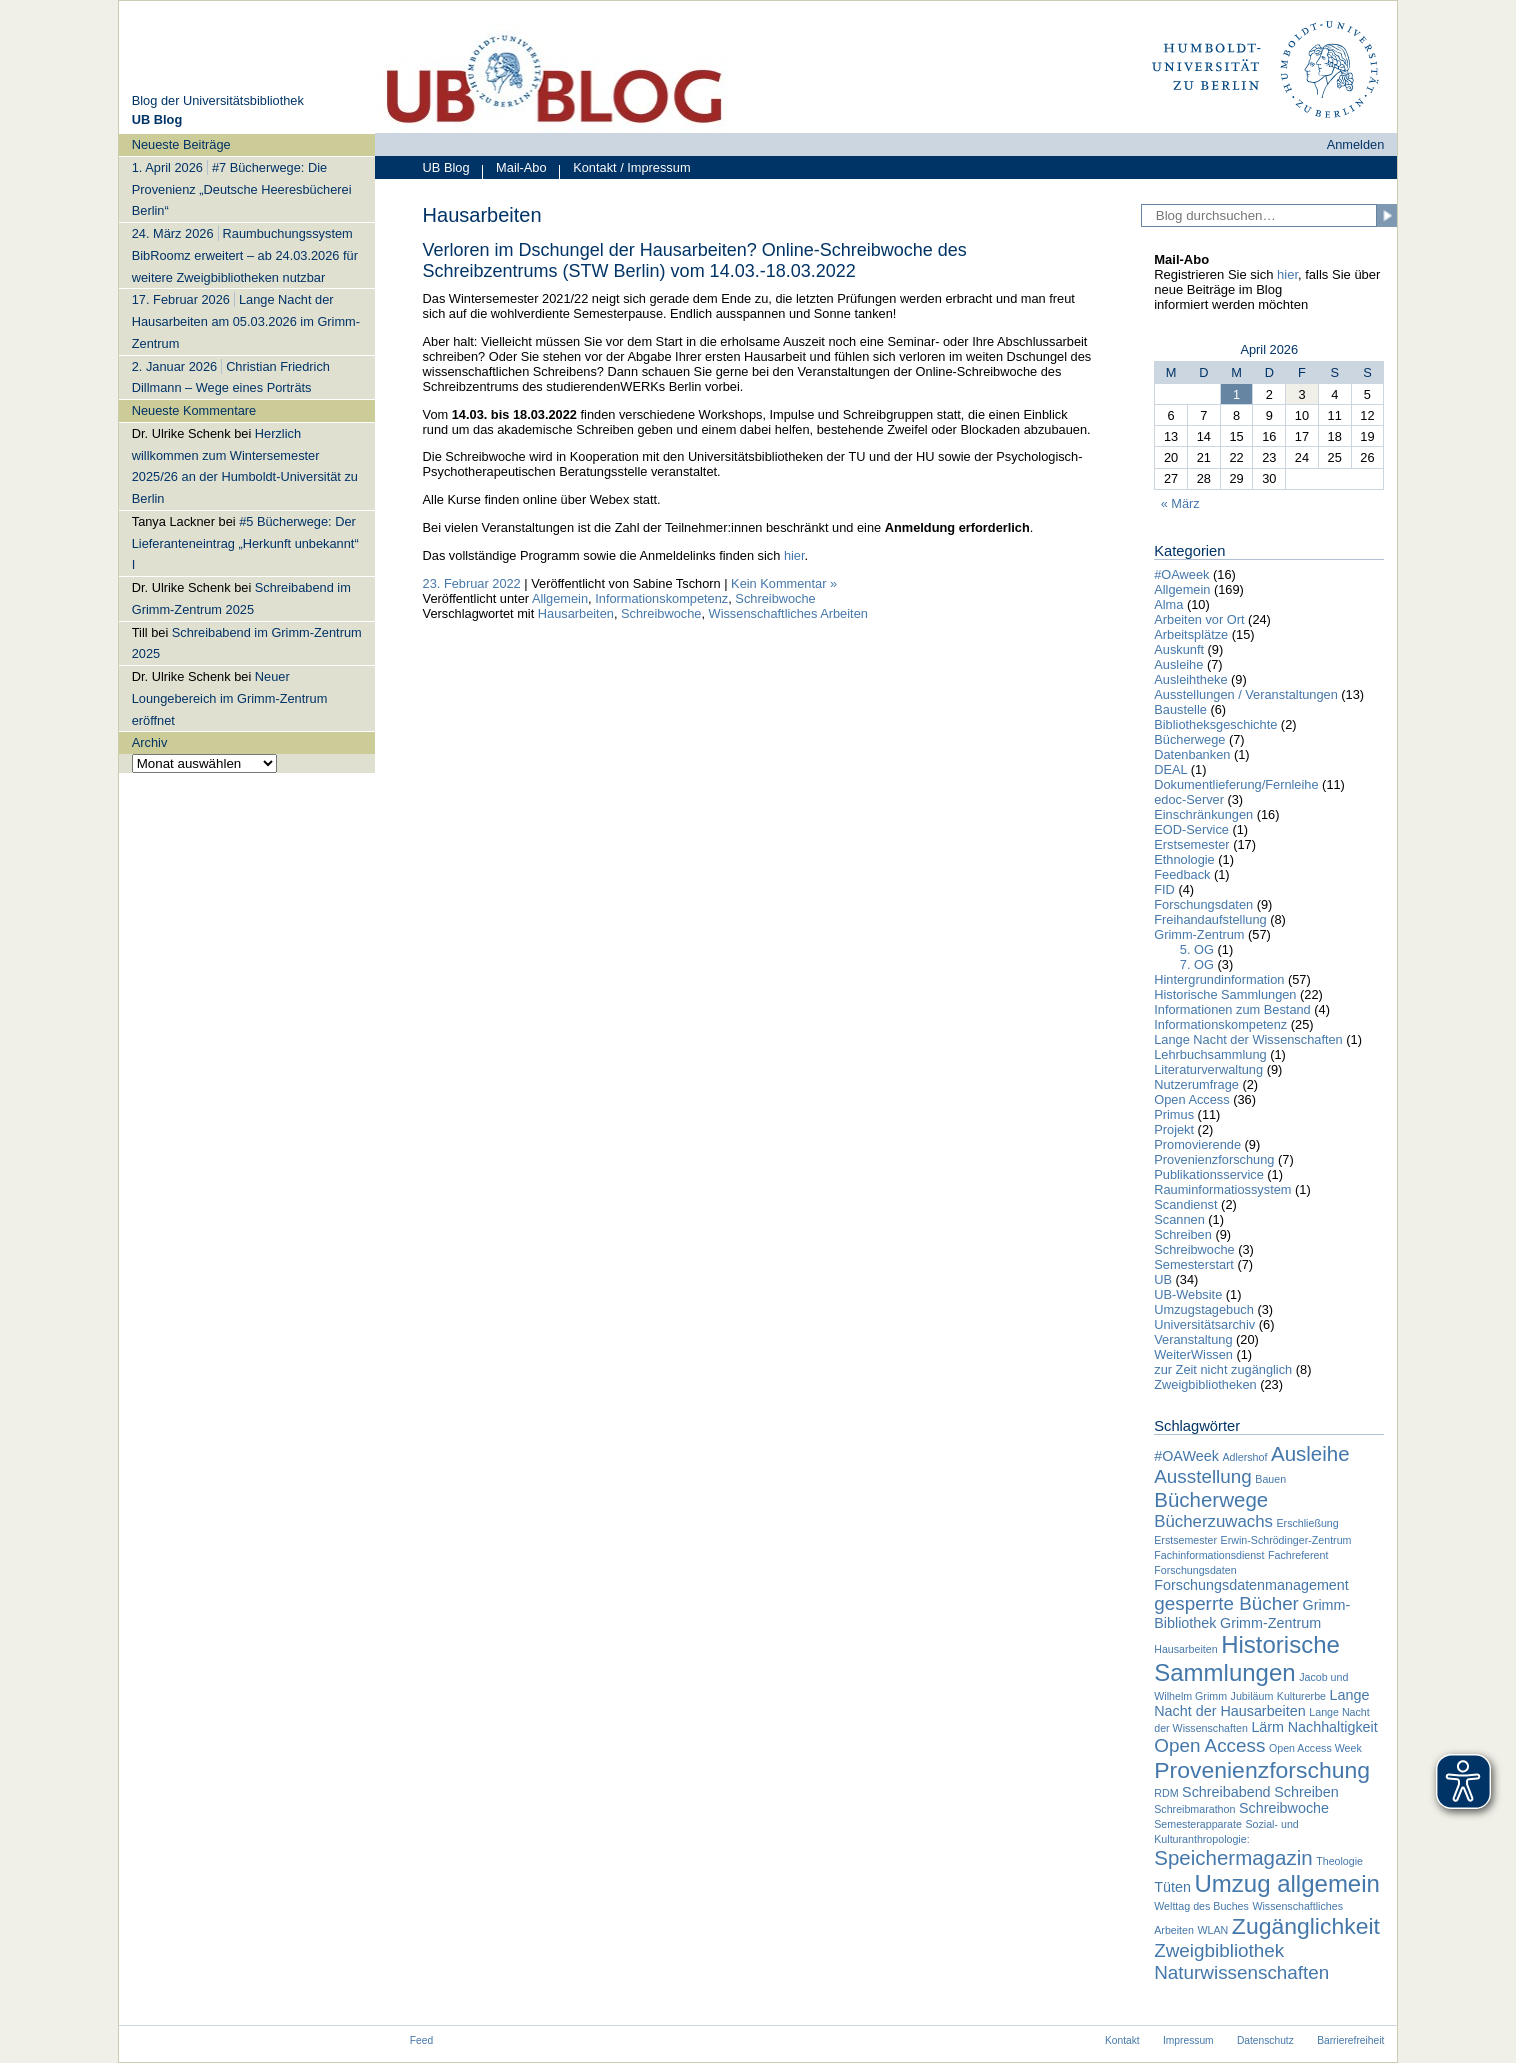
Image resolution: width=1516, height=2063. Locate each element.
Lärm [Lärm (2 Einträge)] (1267, 1727)
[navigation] (247, 453)
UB (1163, 1279)
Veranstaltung (1193, 1339)
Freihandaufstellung (1210, 919)
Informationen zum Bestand (1232, 1009)
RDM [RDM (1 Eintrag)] (1166, 1793)
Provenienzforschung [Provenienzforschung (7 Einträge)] (1262, 1770)
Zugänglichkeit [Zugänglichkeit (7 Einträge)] (1306, 1926)
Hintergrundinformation (1219, 979)
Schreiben (1183, 1234)
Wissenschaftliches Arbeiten (788, 613)
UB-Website (1188, 1294)
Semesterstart (1194, 1264)
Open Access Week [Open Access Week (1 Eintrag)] (1315, 1748)
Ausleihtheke (1190, 679)
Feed (421, 2040)
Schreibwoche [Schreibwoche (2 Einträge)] (1284, 1808)
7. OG (1197, 964)
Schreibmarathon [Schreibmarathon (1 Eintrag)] (1194, 1809)
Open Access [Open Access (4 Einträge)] (1209, 1745)
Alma (1168, 604)
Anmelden (1356, 144)
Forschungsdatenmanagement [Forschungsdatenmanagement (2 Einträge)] (1251, 1585)
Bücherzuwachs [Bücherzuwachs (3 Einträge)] (1213, 1521)
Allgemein (560, 598)
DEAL (1170, 769)
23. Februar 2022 (472, 583)
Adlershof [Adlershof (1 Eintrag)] (1244, 1457)
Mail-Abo (514, 169)
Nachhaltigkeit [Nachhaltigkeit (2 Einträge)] (1333, 1727)
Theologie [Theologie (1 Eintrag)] (1339, 1861)
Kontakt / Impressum (624, 169)
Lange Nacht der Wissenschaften (1248, 1039)
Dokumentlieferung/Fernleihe (1236, 784)
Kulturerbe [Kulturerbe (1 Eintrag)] (1301, 1696)
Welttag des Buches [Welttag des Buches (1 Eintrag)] (1201, 1906)
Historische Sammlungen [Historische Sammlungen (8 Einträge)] (1247, 1658)
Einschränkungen (1203, 814)
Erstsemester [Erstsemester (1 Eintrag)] (1185, 1540)
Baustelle (1180, 709)
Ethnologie (1184, 859)
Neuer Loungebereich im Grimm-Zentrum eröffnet (230, 698)
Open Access (1191, 1099)
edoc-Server (1189, 799)
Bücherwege (1189, 739)
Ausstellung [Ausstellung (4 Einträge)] (1203, 1476)
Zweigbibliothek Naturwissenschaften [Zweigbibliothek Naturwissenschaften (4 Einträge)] (1241, 1961)
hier (794, 555)
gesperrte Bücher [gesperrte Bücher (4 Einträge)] (1226, 1603)
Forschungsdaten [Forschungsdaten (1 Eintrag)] (1195, 1570)
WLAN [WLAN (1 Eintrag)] (1213, 1930)
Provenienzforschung (1214, 1159)
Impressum (1188, 2040)
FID (1164, 889)
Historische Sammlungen (1225, 994)
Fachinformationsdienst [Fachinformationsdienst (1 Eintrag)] (1209, 1555)
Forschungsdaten (1203, 904)
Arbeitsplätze (1191, 634)
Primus (1174, 1114)
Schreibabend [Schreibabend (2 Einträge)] (1226, 1792)
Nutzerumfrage (1196, 1084)
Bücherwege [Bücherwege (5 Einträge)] (1211, 1499)
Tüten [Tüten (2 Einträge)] (1172, 1887)
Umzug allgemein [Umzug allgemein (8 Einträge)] (1286, 1883)
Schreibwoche (775, 598)
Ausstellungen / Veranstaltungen (1246, 694)
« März (1180, 503)
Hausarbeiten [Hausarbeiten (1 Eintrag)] (1185, 1649)
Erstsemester (1191, 844)
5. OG (1197, 949)
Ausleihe (1178, 664)
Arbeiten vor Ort (1199, 619)
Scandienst (1185, 1204)
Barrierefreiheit (1350, 2040)
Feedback (1182, 874)
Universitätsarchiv (1204, 1324)
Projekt (1174, 1129)
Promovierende (1197, 1144)
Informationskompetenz (661, 598)
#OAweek (1181, 574)
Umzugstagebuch (1204, 1309)
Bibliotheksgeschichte (1215, 724)
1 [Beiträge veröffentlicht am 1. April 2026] (1236, 394)
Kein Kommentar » (784, 583)
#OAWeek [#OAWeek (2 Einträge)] (1186, 1456)
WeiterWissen (1193, 1354)
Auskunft (1179, 649)
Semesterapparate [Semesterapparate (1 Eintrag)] (1198, 1824)
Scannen (1179, 1219)
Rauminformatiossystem (1222, 1189)
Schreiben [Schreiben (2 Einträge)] (1306, 1792)
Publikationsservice (1209, 1174)
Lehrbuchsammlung (1210, 1054)
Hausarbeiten (576, 613)
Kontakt (1122, 2040)
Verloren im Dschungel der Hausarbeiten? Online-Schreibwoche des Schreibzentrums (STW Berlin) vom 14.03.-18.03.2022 (695, 260)
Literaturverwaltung (1208, 1069)
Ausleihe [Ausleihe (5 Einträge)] (1310, 1453)
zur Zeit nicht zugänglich (1223, 1369)
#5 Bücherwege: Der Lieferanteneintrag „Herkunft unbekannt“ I (245, 543)
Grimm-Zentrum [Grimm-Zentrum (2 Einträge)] (1270, 1623)
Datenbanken (1192, 754)
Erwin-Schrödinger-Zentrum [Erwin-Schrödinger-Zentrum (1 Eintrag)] (1286, 1540)
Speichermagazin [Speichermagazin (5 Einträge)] (1233, 1857)
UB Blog (446, 167)
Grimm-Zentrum (1199, 934)
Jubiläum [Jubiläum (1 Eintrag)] (1252, 1696)
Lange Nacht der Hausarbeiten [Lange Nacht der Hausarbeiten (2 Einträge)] (1261, 1703)
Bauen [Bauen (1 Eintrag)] (1270, 1479)
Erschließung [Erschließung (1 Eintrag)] (1307, 1523)
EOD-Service (1191, 829)
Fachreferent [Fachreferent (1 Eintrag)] (1298, 1555)
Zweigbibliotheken (1205, 1384)
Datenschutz (1265, 2040)
